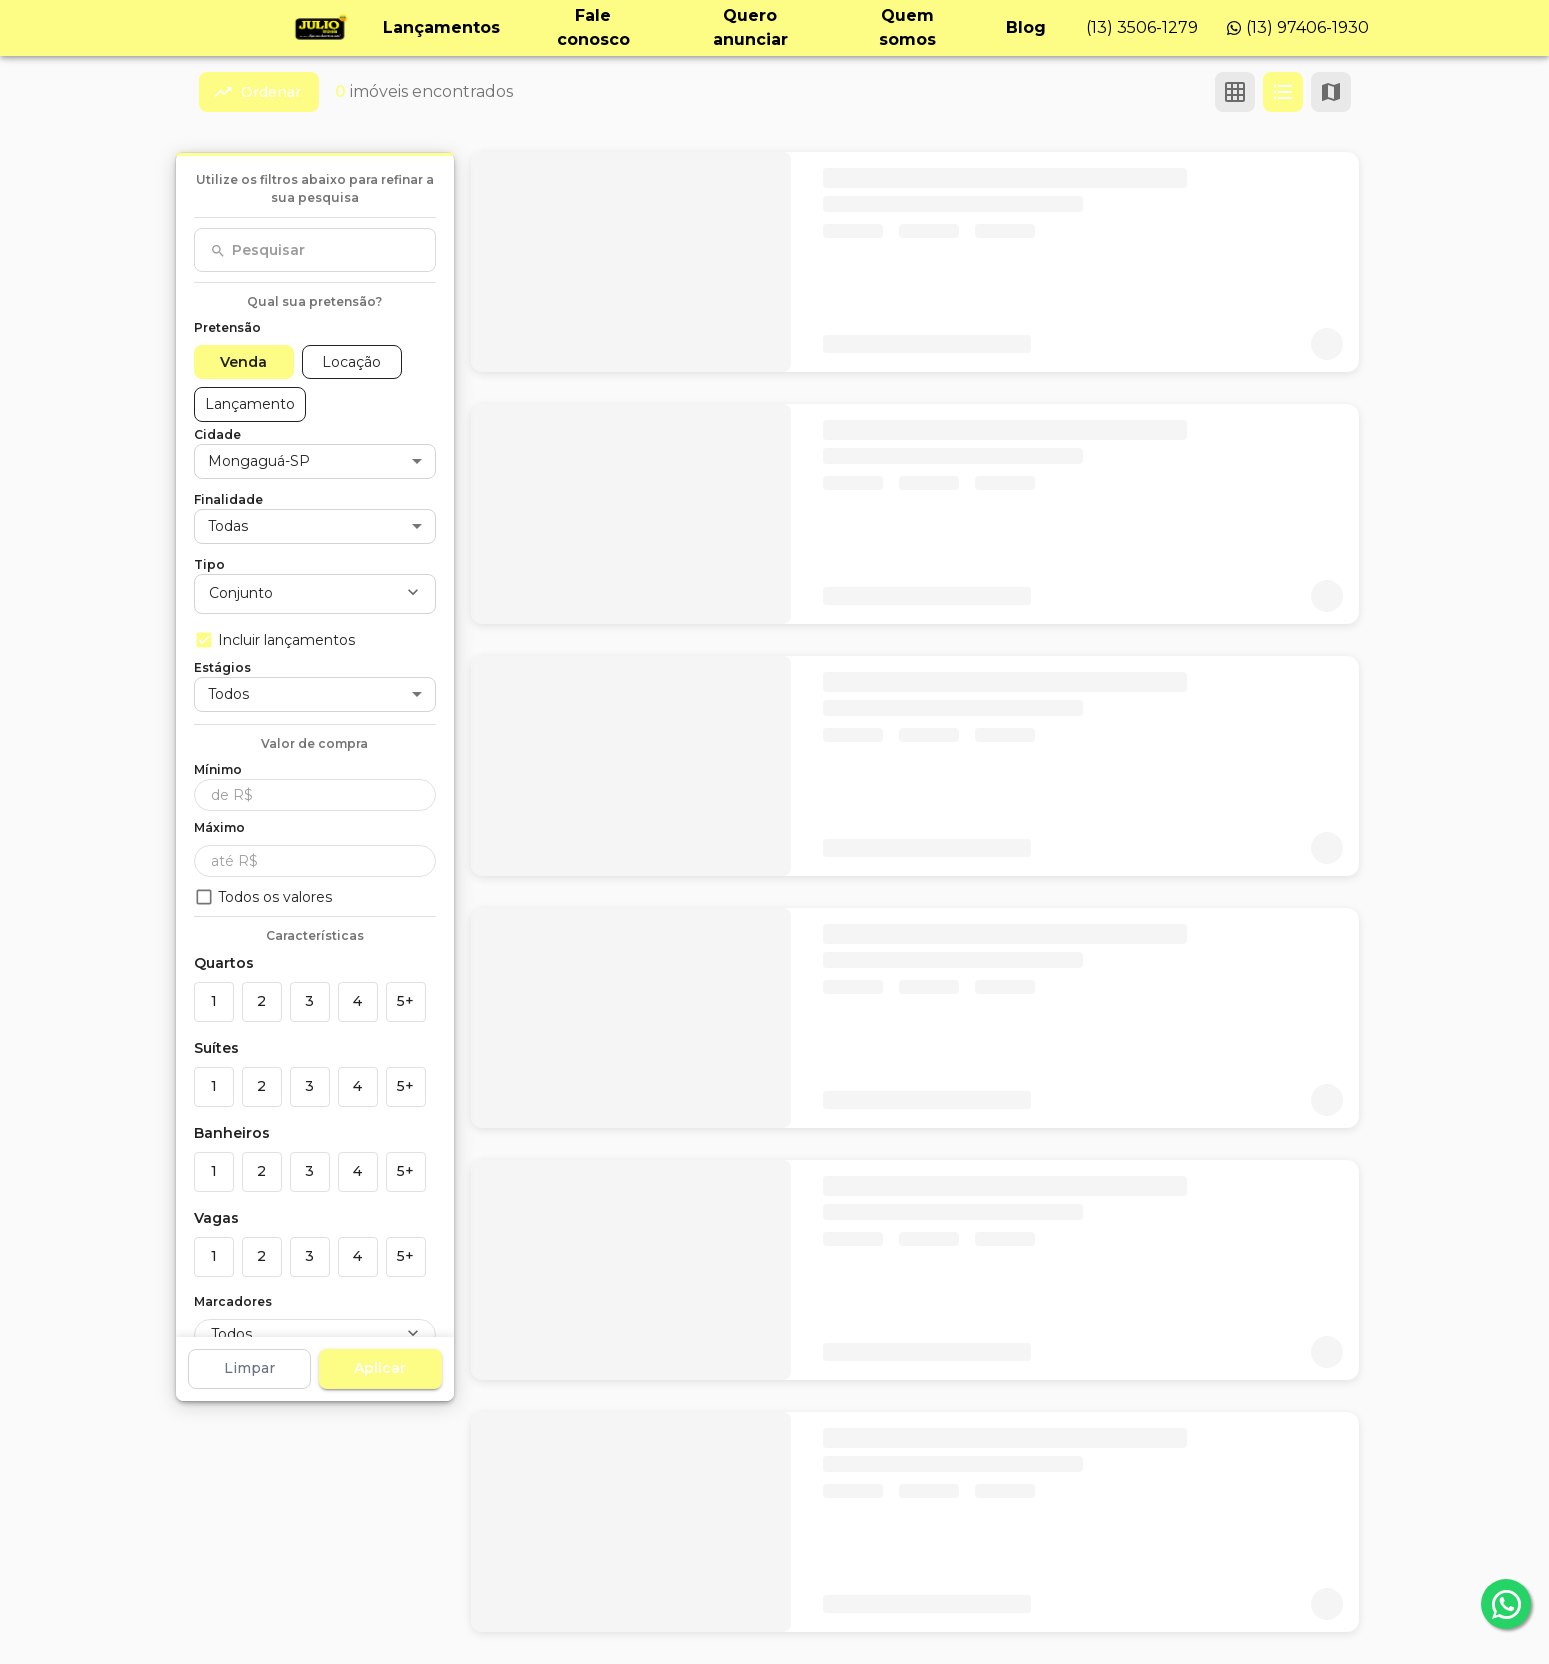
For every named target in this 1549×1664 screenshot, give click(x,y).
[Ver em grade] (1235, 92)
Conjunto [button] (241, 593)
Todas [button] (228, 526)
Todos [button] (228, 694)
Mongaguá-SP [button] (259, 461)
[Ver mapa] (1331, 92)
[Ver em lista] (1283, 92)
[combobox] (315, 250)
